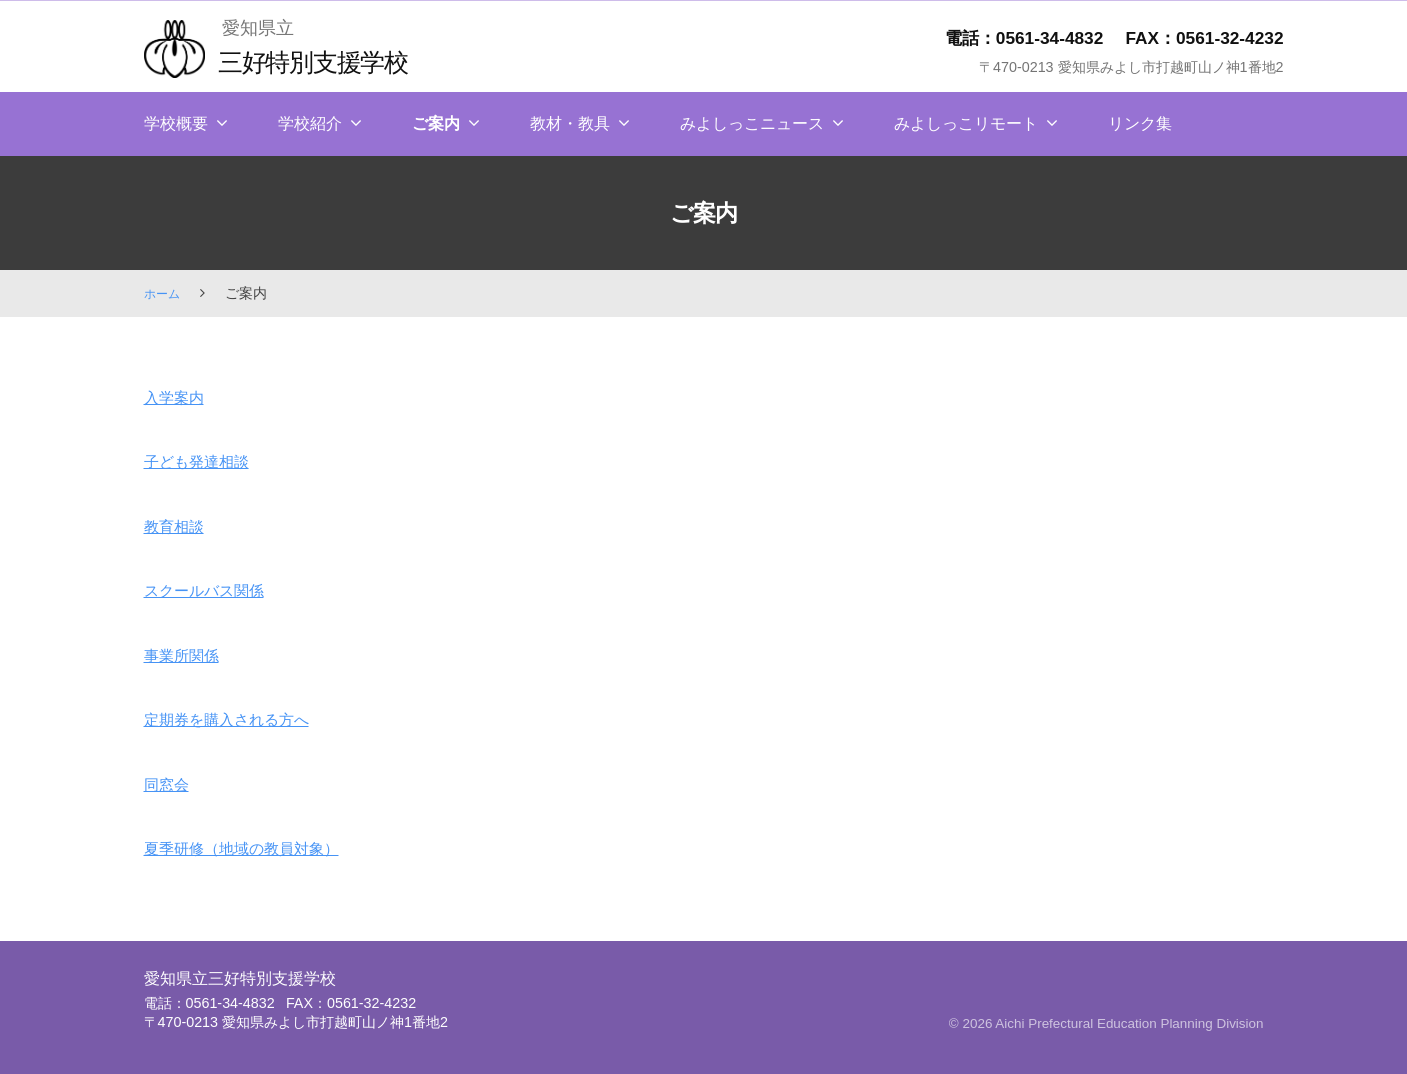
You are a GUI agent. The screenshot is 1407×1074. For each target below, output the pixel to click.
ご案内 (436, 123)
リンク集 (1140, 123)
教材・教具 (570, 123)
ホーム (165, 293)
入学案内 (180, 397)
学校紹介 (310, 123)
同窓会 (171, 784)
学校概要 (176, 123)
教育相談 (180, 526)
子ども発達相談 (207, 461)
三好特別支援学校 (328, 60)
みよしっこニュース (752, 123)
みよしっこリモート (966, 123)
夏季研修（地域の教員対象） (261, 848)
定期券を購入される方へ (243, 719)
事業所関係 (189, 655)
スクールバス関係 (216, 590)
